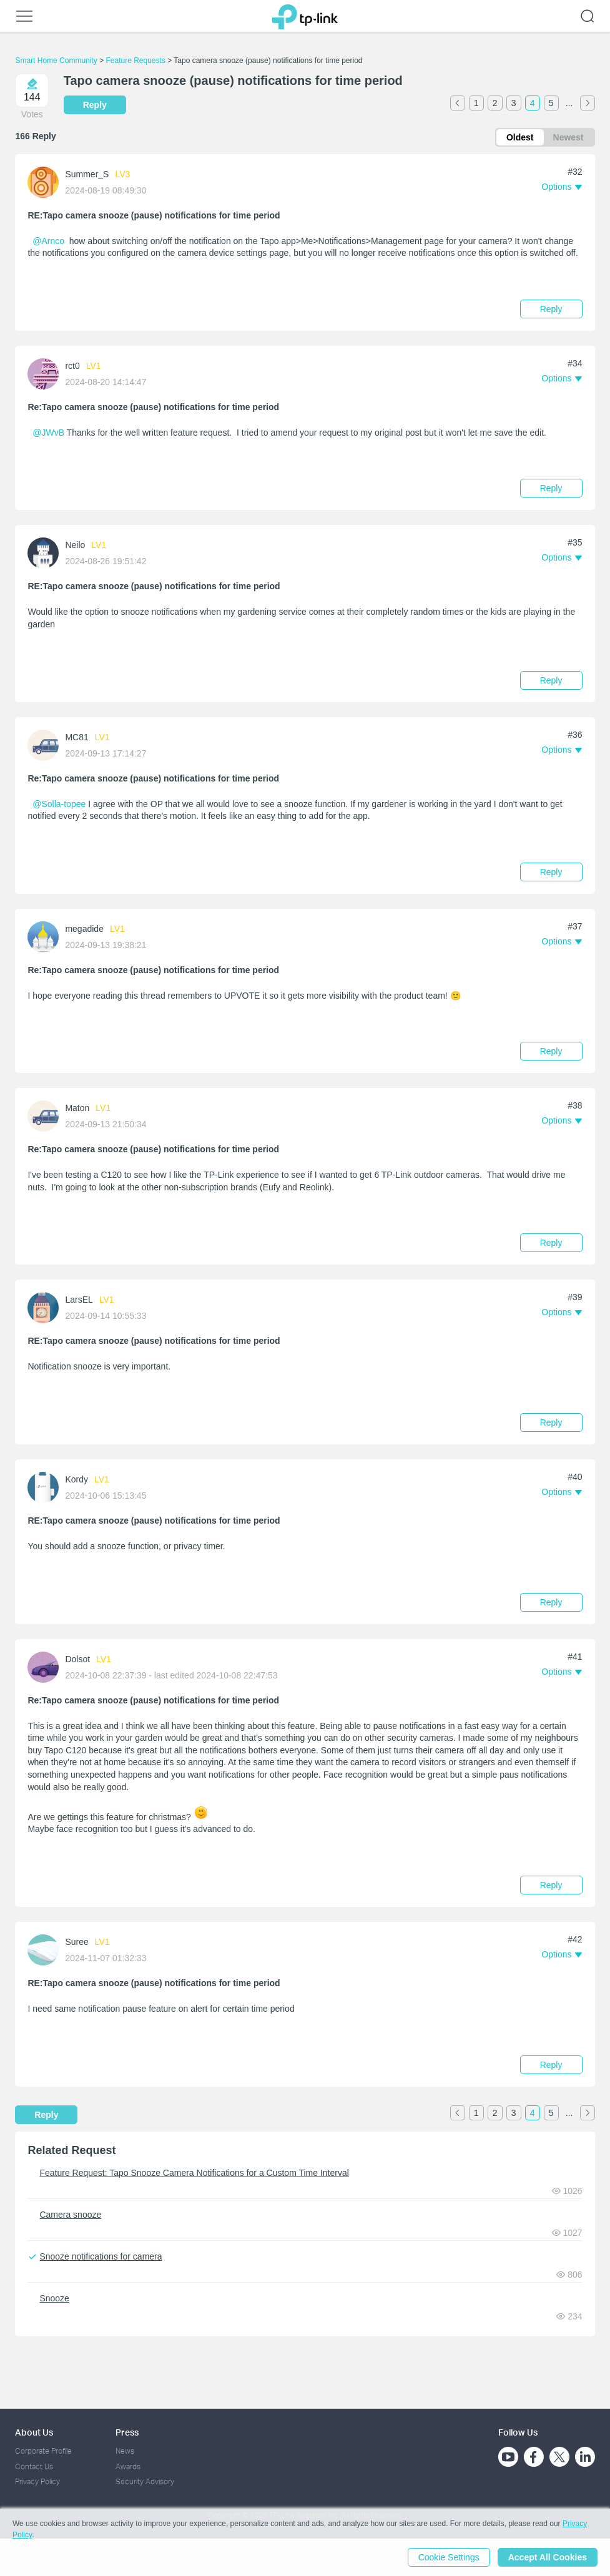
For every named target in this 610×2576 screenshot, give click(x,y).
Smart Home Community (56, 60)
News (125, 2451)
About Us (34, 2432)
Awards (128, 2466)
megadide (84, 929)
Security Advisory (145, 2481)
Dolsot (77, 1659)
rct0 (72, 366)
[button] (561, 187)
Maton (77, 1108)
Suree (76, 1942)
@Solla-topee (59, 804)
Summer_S (87, 174)
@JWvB (48, 433)
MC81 (76, 737)
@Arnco (48, 241)
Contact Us (34, 2466)
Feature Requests (135, 60)
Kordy (76, 1479)
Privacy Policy (37, 2481)
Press (127, 2432)
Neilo (75, 545)
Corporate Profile (43, 2451)
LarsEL (78, 1300)
